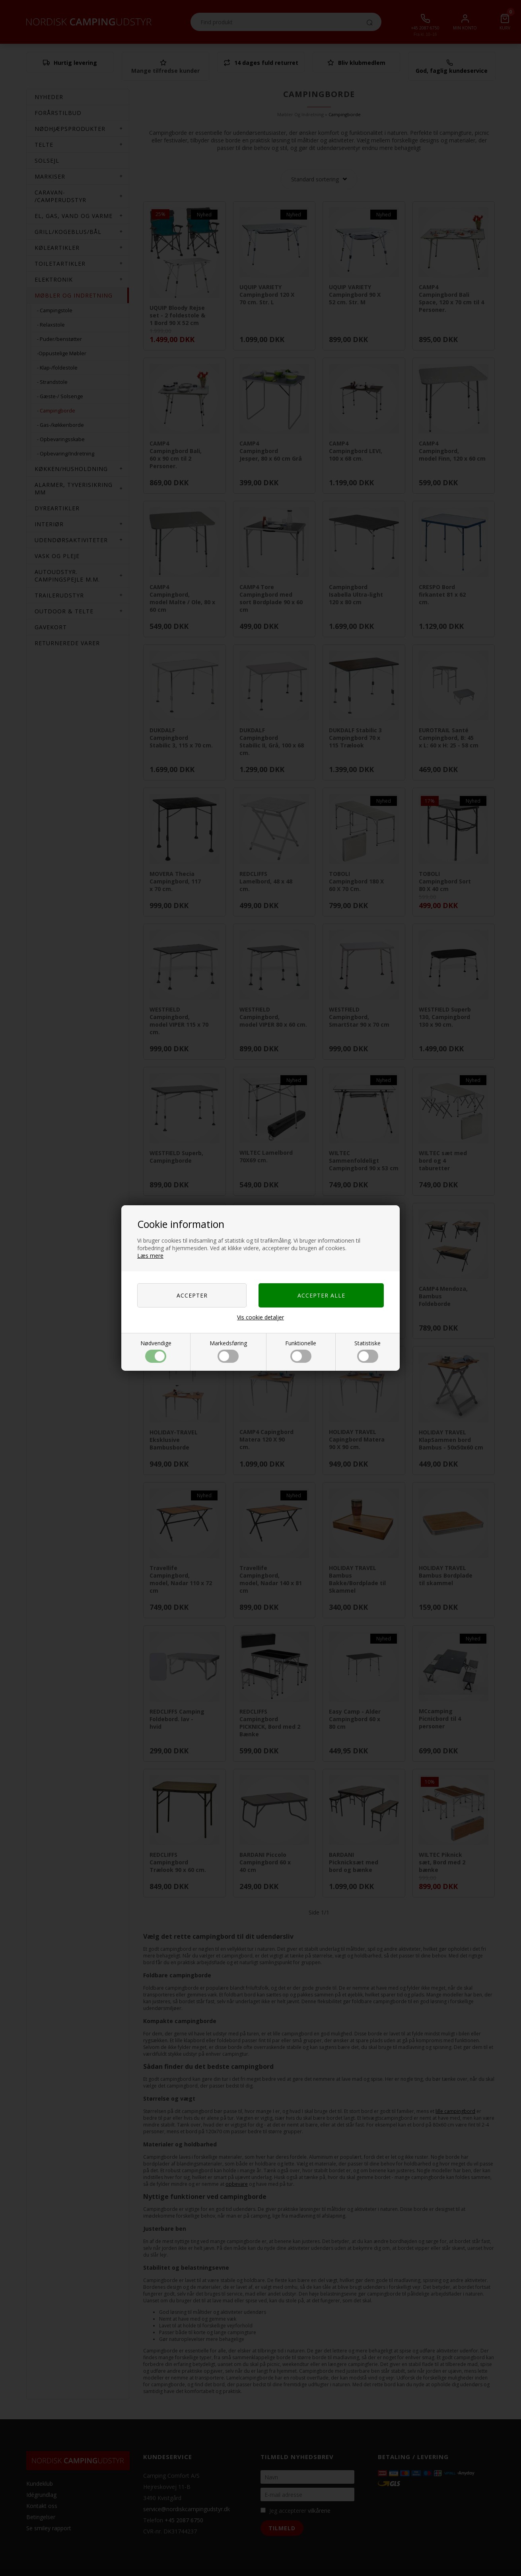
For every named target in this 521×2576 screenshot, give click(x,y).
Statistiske (367, 1351)
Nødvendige (155, 1351)
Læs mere (150, 1255)
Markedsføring (228, 1351)
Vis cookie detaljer (260, 1317)
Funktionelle (300, 1351)
